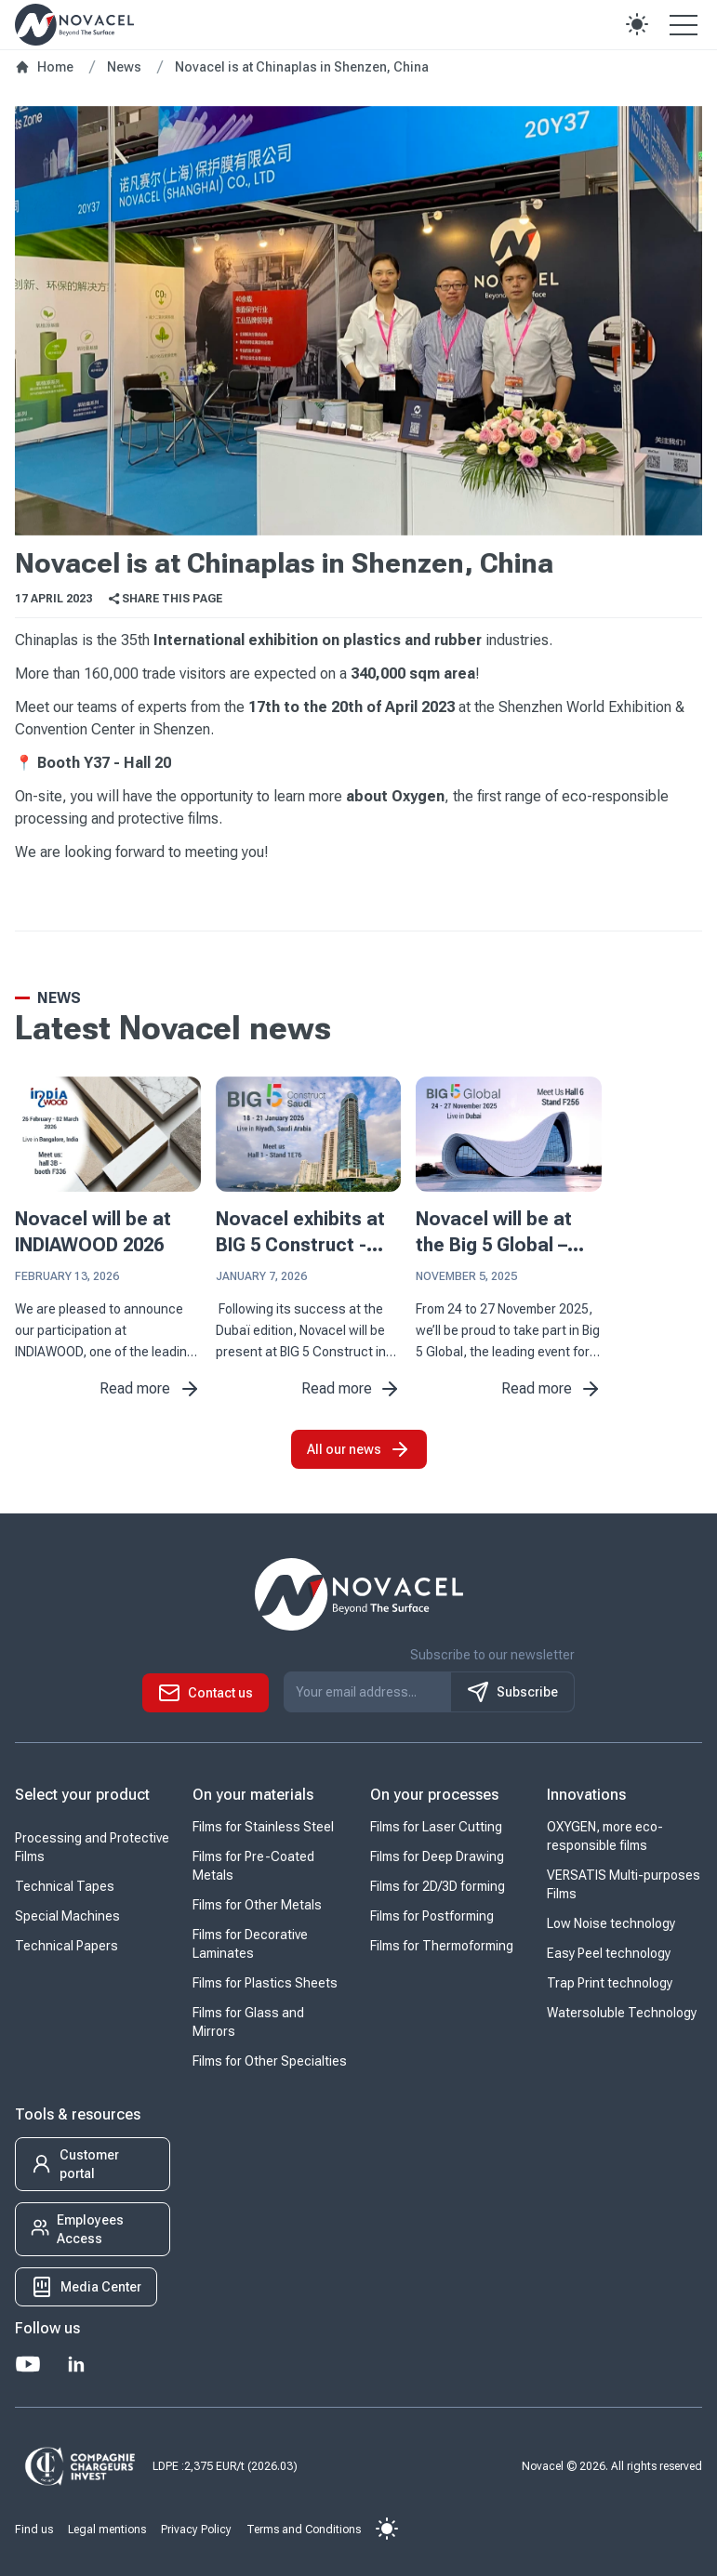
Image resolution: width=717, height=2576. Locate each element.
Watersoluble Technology (622, 2012)
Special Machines (67, 1916)
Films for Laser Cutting (436, 1826)
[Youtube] (28, 2364)
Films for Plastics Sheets (265, 1982)
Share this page (164, 598)
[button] (637, 24)
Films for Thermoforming (441, 1945)
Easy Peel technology (609, 1953)
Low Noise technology (611, 1923)
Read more (150, 1389)
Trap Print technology (609, 1982)
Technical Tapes (64, 1886)
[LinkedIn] (76, 2364)
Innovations (586, 1794)
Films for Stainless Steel (263, 1826)
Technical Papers (66, 1945)
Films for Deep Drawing (437, 1856)
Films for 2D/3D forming (437, 1886)
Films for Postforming (432, 1916)
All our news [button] (359, 1449)
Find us (34, 2529)
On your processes (434, 1794)
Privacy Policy (196, 2529)
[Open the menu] (683, 24)
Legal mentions (107, 2529)
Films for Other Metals (257, 1904)
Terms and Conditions (303, 2529)
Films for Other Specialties (270, 2061)
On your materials (253, 1794)
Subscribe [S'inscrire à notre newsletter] (512, 1692)
